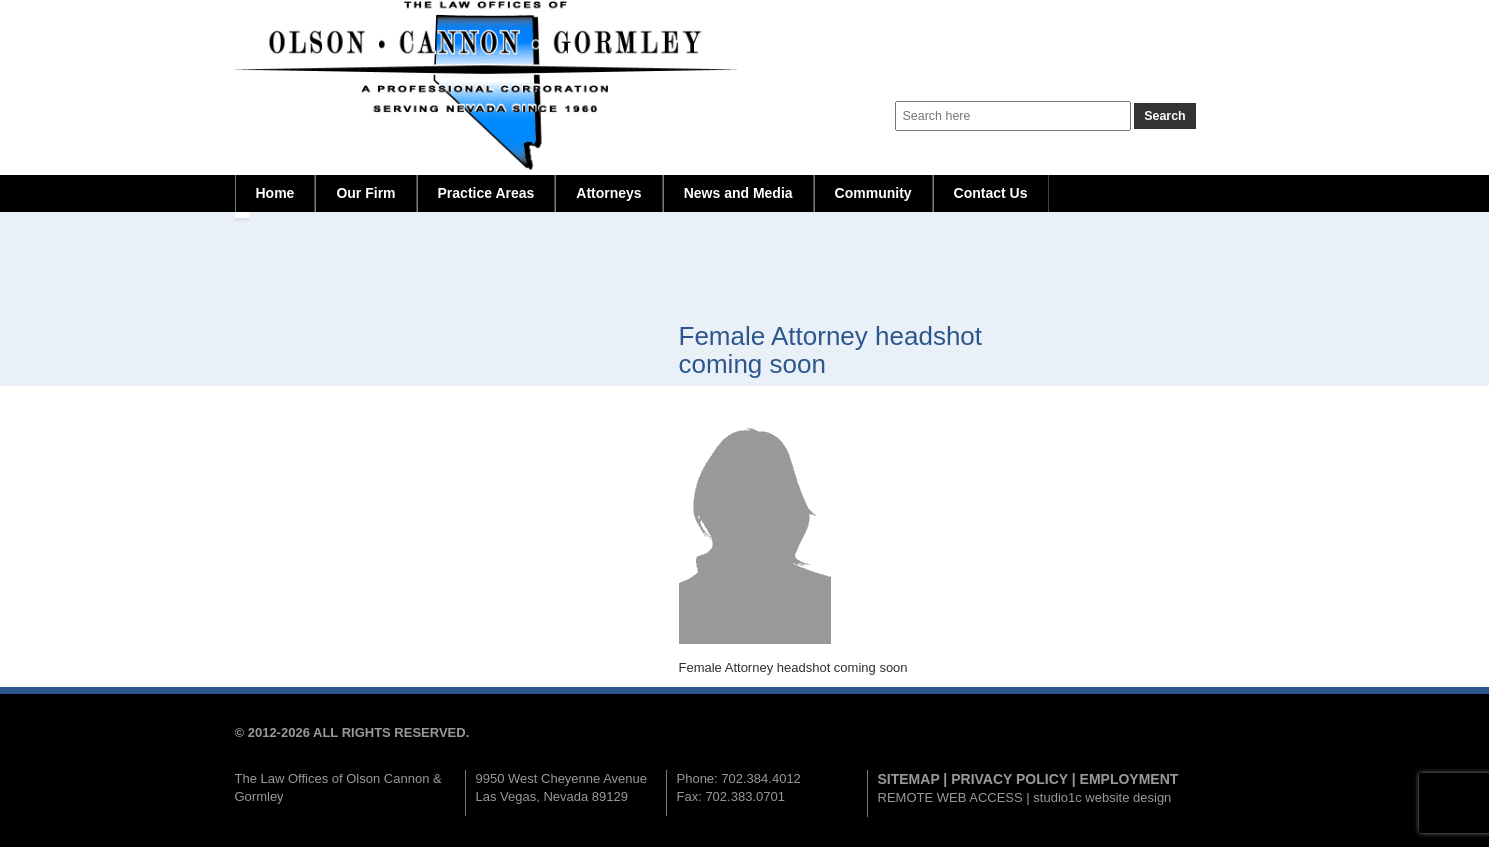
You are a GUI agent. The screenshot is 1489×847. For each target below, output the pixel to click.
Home (275, 193)
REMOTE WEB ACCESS (950, 797)
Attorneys (608, 193)
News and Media (738, 193)
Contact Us (991, 193)
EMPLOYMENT (1129, 779)
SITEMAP (909, 779)
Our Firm (365, 193)
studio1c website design (1102, 797)
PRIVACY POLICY (1009, 779)
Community (873, 193)
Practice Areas (486, 193)
